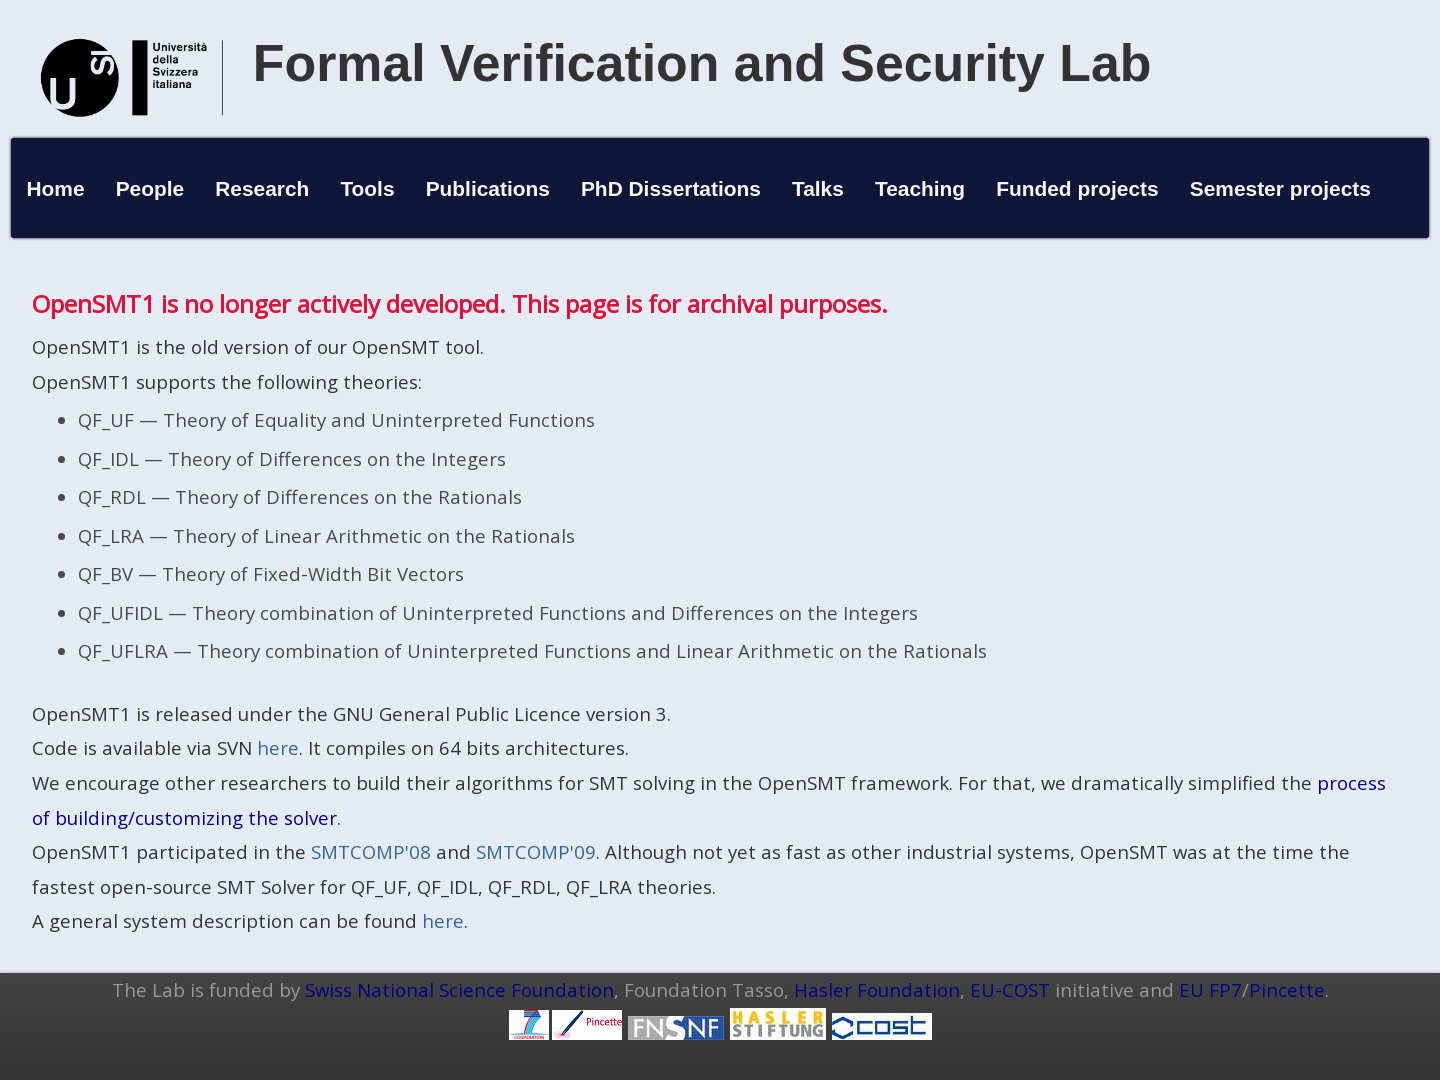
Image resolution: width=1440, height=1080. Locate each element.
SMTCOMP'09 (536, 851)
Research (262, 188)
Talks (818, 188)
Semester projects (1280, 188)
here (278, 747)
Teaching (920, 188)
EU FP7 (1210, 989)
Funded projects (1077, 188)
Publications (488, 188)
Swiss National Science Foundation (459, 989)
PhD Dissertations (671, 188)
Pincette (1287, 989)
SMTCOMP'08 (371, 851)
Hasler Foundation (877, 989)
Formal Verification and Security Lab (702, 63)
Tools (367, 188)
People (150, 188)
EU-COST (1010, 989)
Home (55, 188)
